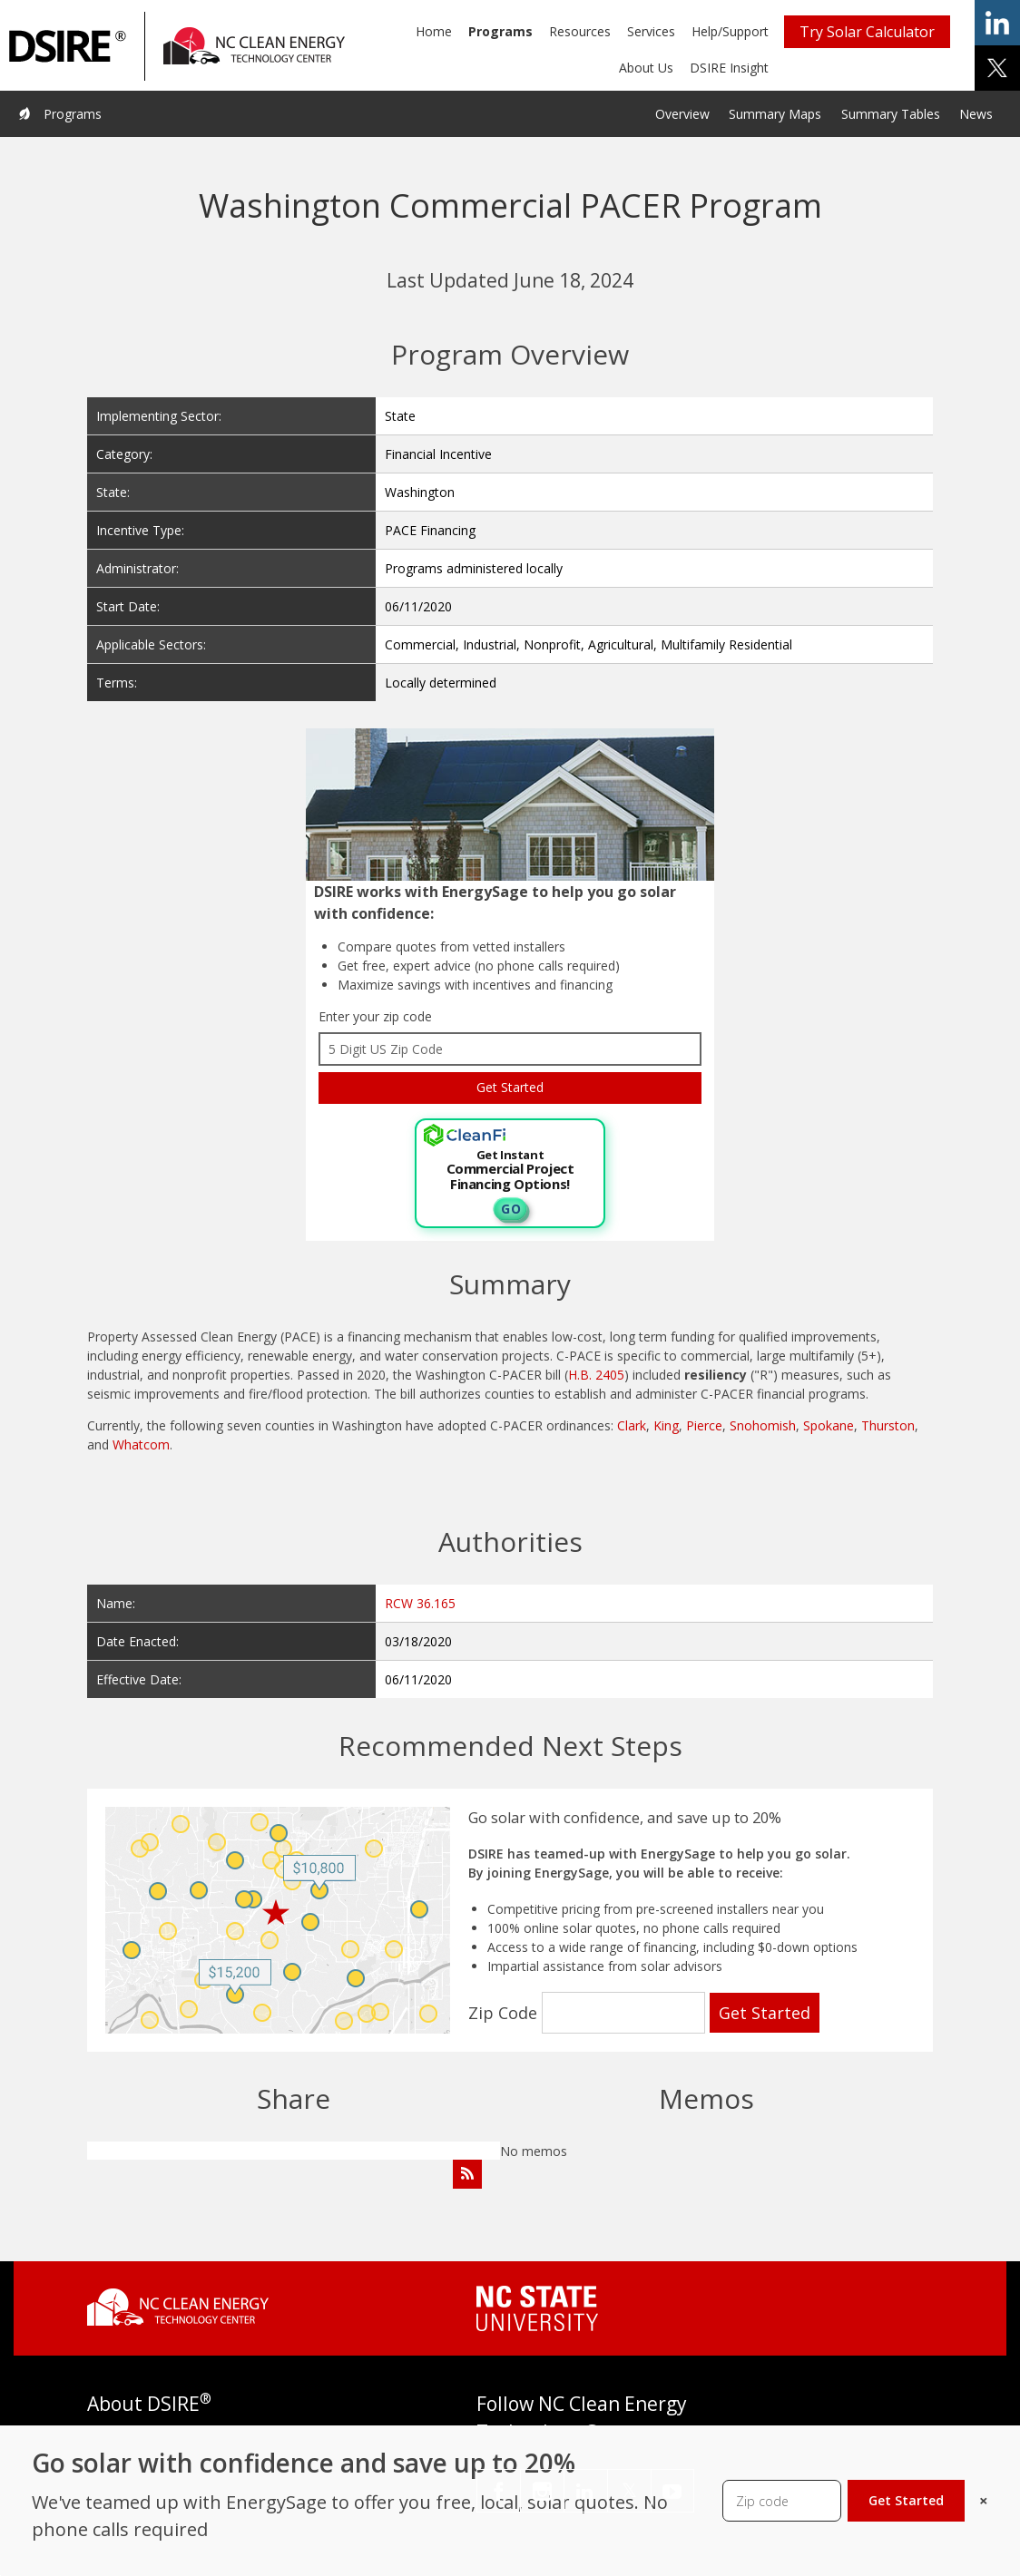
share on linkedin (997, 22)
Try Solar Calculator (867, 32)
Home (434, 31)
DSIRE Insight (729, 67)
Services (651, 31)
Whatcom (141, 1444)
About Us (646, 67)
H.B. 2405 (596, 1374)
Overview (682, 113)
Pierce (704, 1425)
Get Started (906, 2500)
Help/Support (730, 31)
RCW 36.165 (420, 1603)
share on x (997, 68)
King (666, 1425)
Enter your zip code (375, 1016)
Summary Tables (890, 113)
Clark (631, 1425)
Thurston (888, 1425)
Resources (580, 31)
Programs (500, 31)
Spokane (828, 1425)
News (976, 113)
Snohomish (763, 1425)
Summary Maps (775, 113)
